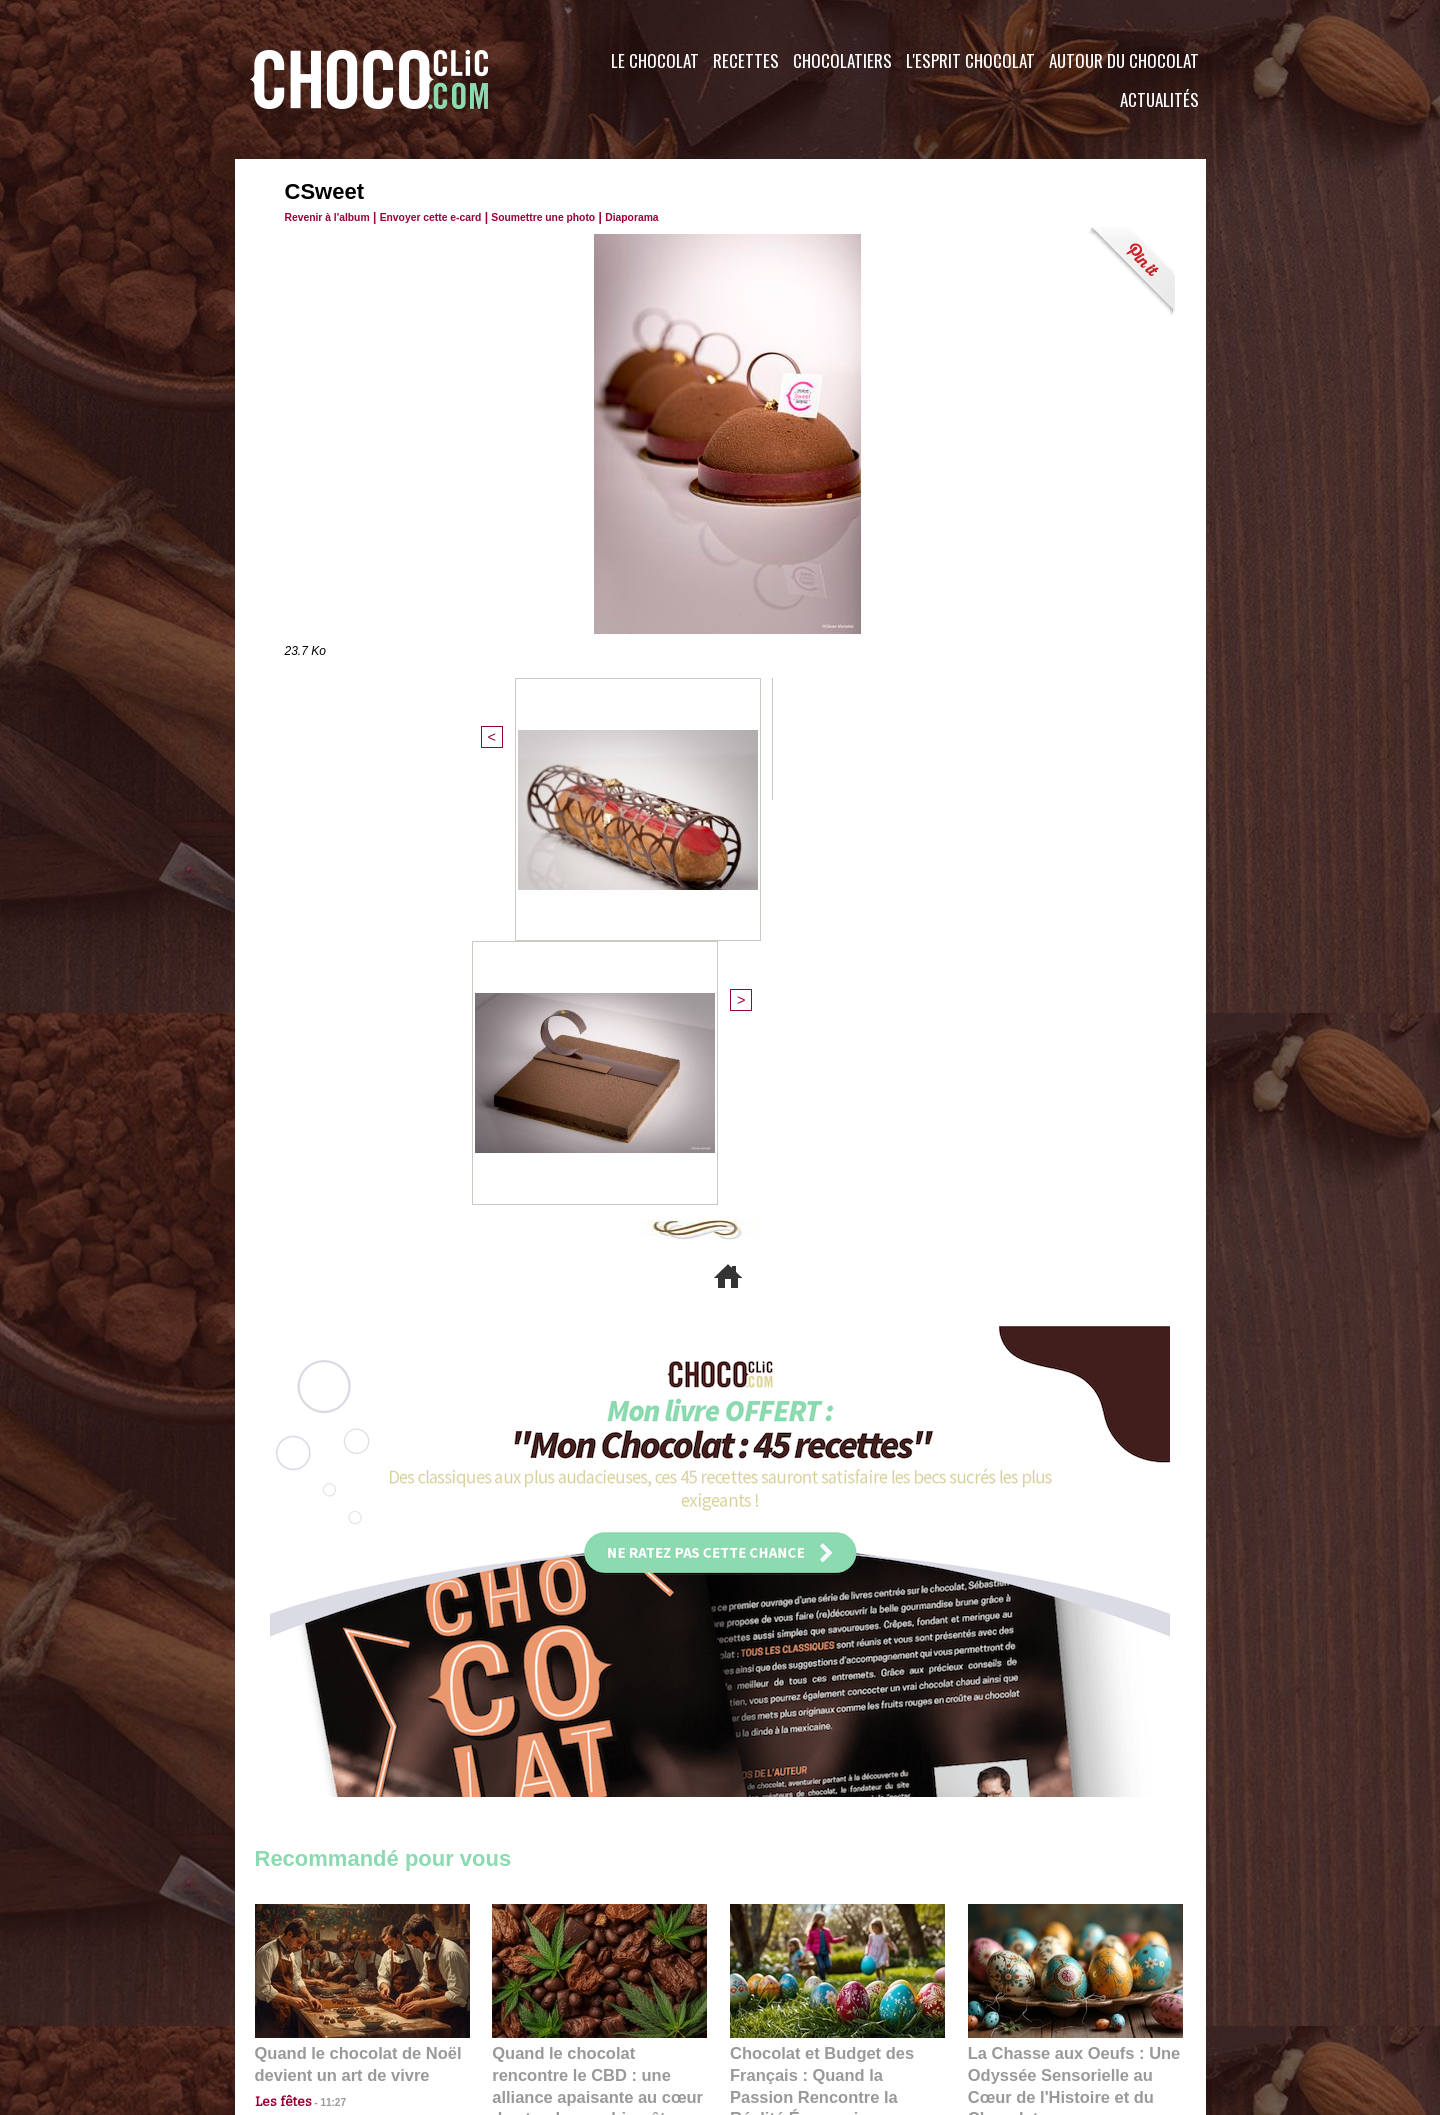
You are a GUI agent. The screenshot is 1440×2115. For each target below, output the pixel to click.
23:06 (788, 1731)
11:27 (322, 1692)
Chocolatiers (842, 60)
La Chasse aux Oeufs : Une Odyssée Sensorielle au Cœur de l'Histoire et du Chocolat (1067, 1667)
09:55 (632, 1711)
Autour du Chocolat (1124, 60)
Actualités (1159, 99)
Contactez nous (315, 1994)
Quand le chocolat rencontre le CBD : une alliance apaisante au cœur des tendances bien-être (598, 1667)
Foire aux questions (1027, 1994)
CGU (521, 1994)
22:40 (1026, 1711)
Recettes (746, 60)
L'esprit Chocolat (970, 60)
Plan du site (776, 1994)
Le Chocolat (655, 60)
